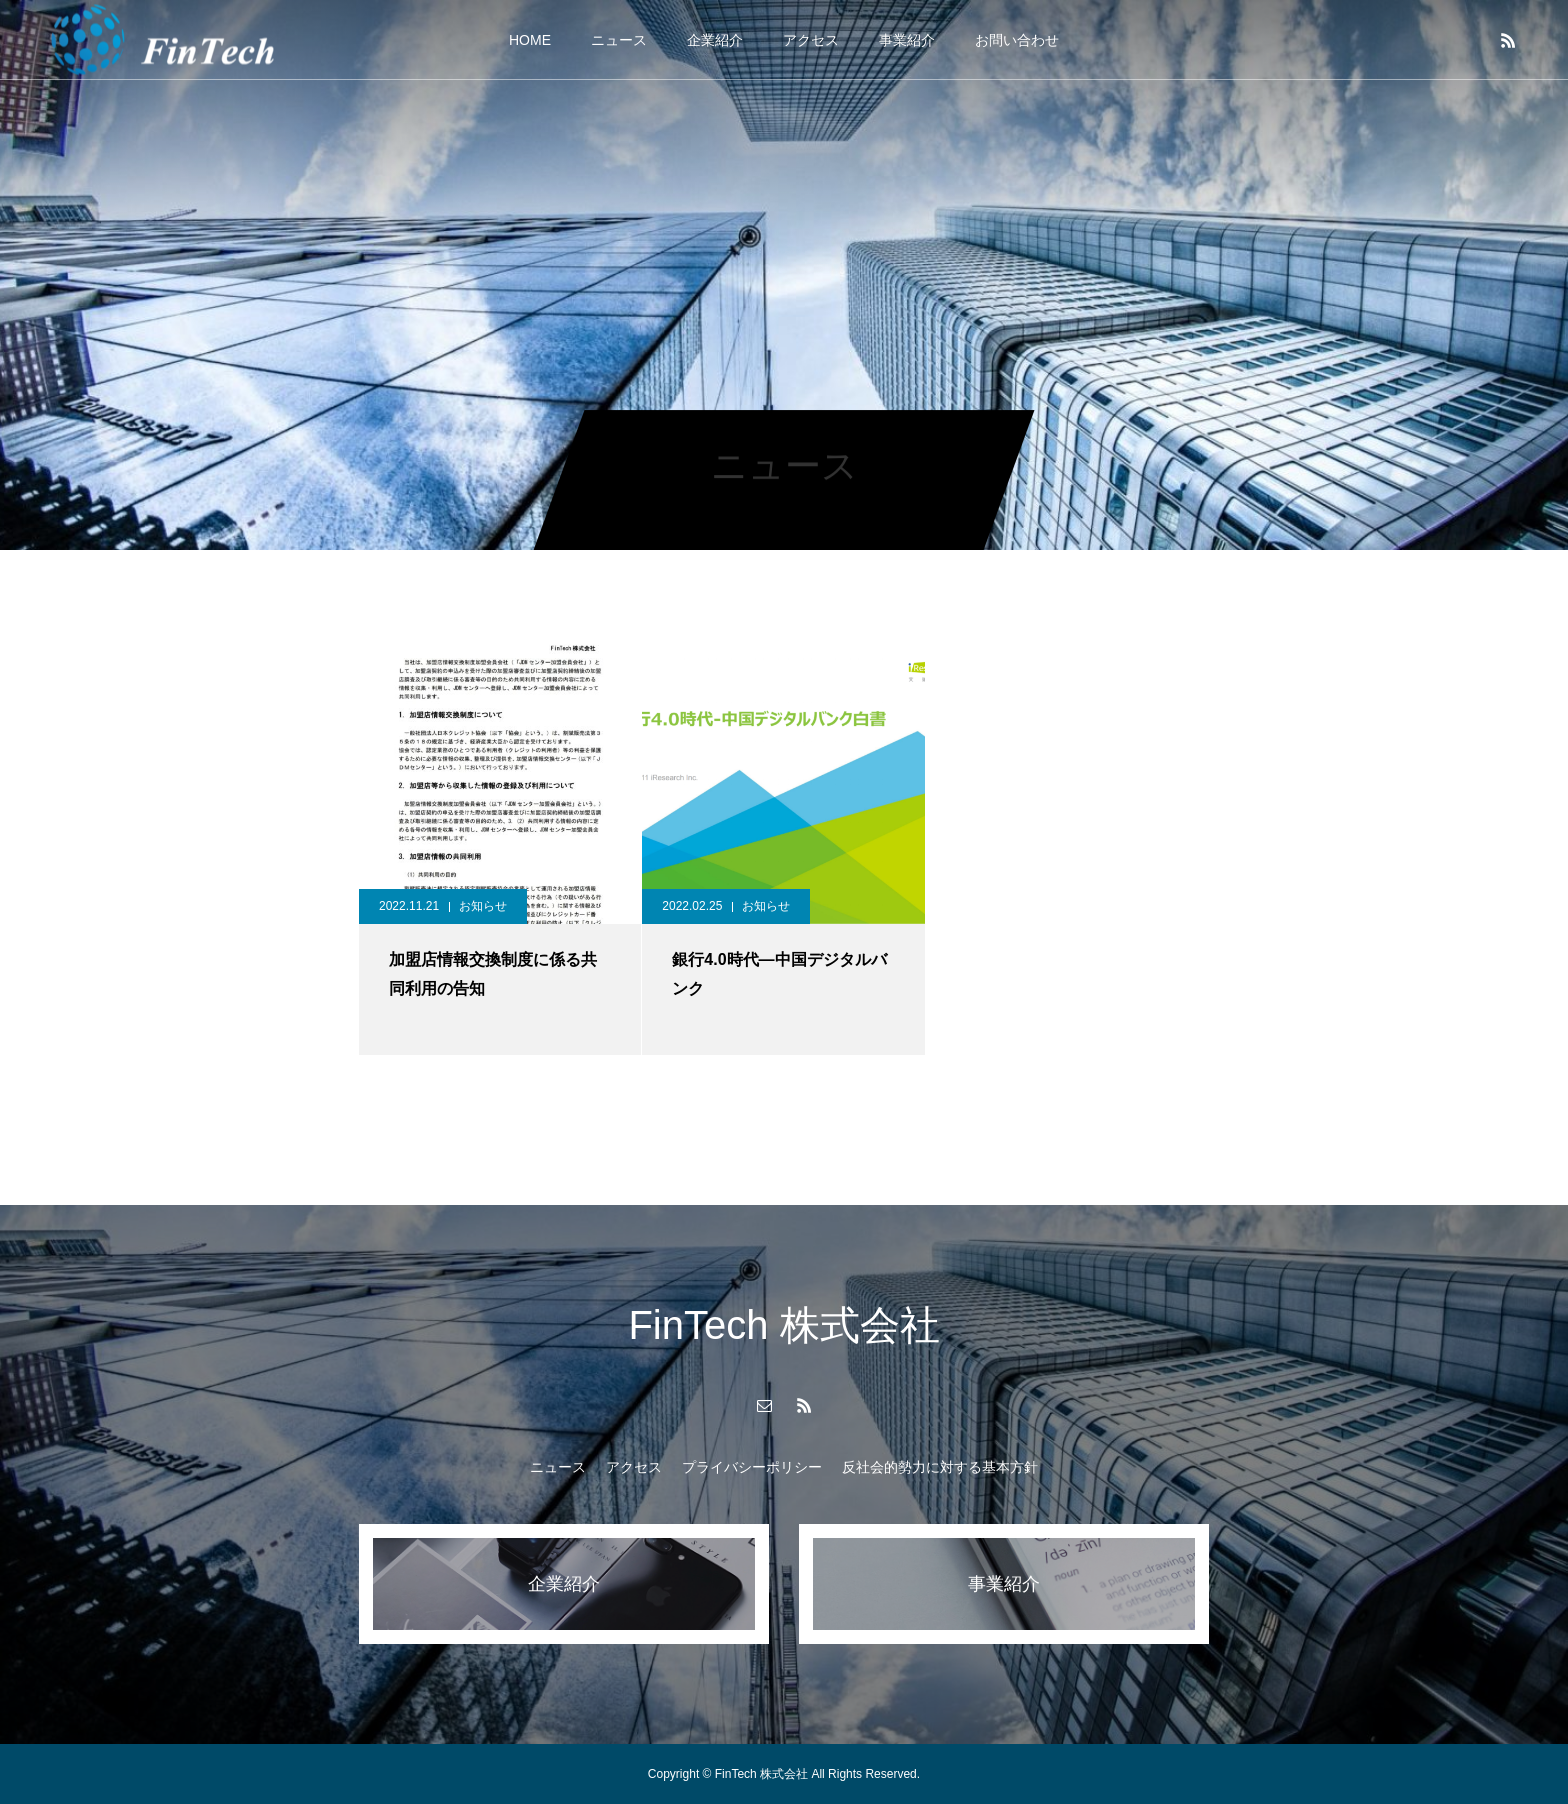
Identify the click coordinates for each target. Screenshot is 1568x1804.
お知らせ (483, 906)
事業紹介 (907, 40)
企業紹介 (715, 40)
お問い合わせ (1017, 40)
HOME (530, 40)
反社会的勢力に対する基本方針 (940, 1467)
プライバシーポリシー (752, 1467)
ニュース (619, 40)
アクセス (811, 40)
